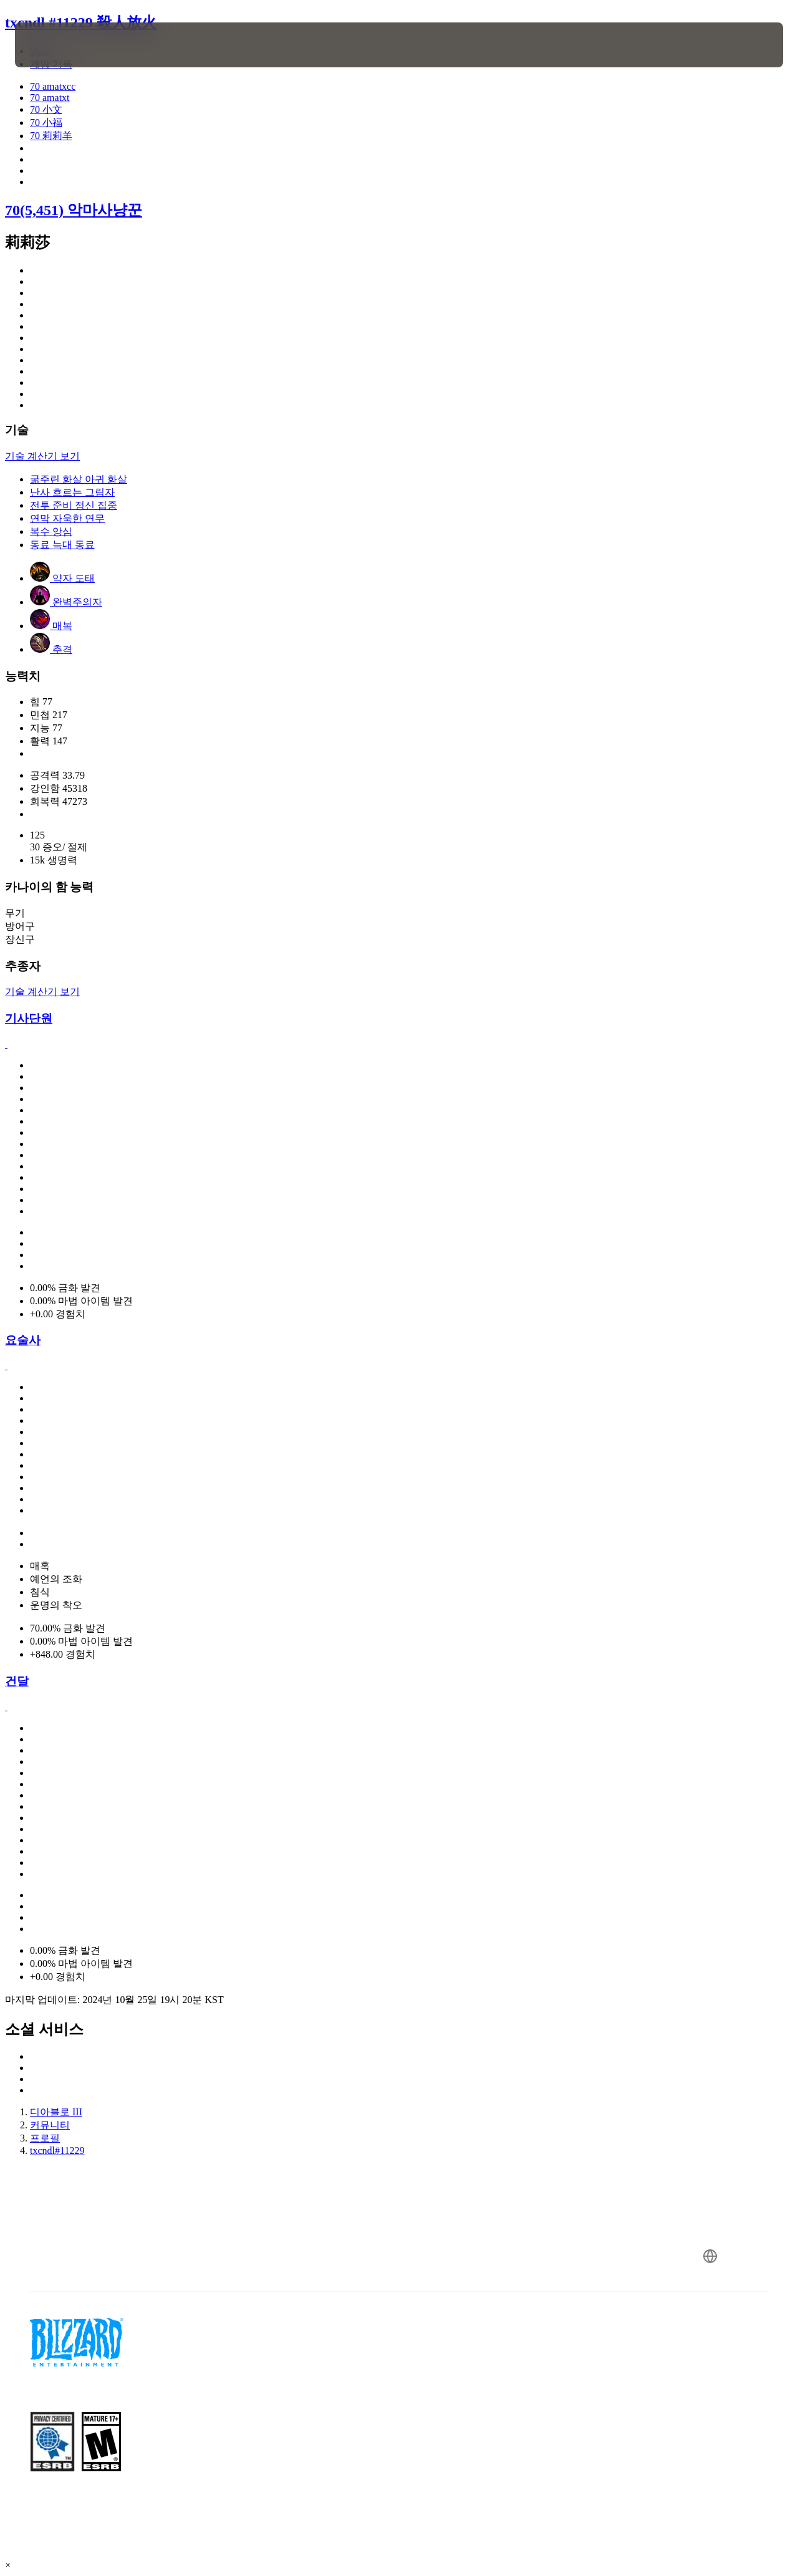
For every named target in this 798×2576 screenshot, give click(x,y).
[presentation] (53, 44)
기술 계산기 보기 (42, 456)
